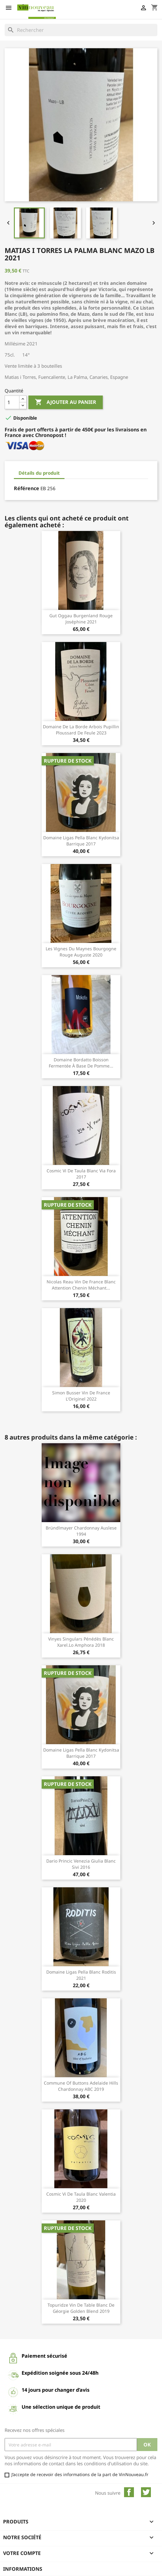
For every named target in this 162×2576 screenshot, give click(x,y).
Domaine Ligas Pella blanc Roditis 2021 (81, 1975)
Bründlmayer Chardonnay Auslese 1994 (81, 1531)
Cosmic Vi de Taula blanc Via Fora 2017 (81, 1174)
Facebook (129, 2492)
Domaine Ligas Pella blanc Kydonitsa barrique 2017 (81, 841)
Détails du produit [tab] (39, 473)
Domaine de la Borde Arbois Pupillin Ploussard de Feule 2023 (81, 730)
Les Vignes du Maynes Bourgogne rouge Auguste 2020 (81, 952)
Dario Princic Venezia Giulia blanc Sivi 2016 (81, 1864)
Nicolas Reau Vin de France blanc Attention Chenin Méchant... (81, 1285)
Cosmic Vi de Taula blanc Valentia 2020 (81, 2197)
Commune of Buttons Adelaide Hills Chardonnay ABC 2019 (81, 2086)
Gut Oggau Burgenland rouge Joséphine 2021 (81, 619)
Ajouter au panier (65, 402)
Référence (26, 488)
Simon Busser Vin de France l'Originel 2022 (81, 1396)
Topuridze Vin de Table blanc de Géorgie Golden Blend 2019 (81, 2308)
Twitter (146, 2492)
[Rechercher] (81, 30)
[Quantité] (12, 402)
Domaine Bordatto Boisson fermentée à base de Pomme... (81, 1063)
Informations (22, 2568)
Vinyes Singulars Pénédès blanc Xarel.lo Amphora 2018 (81, 1642)
